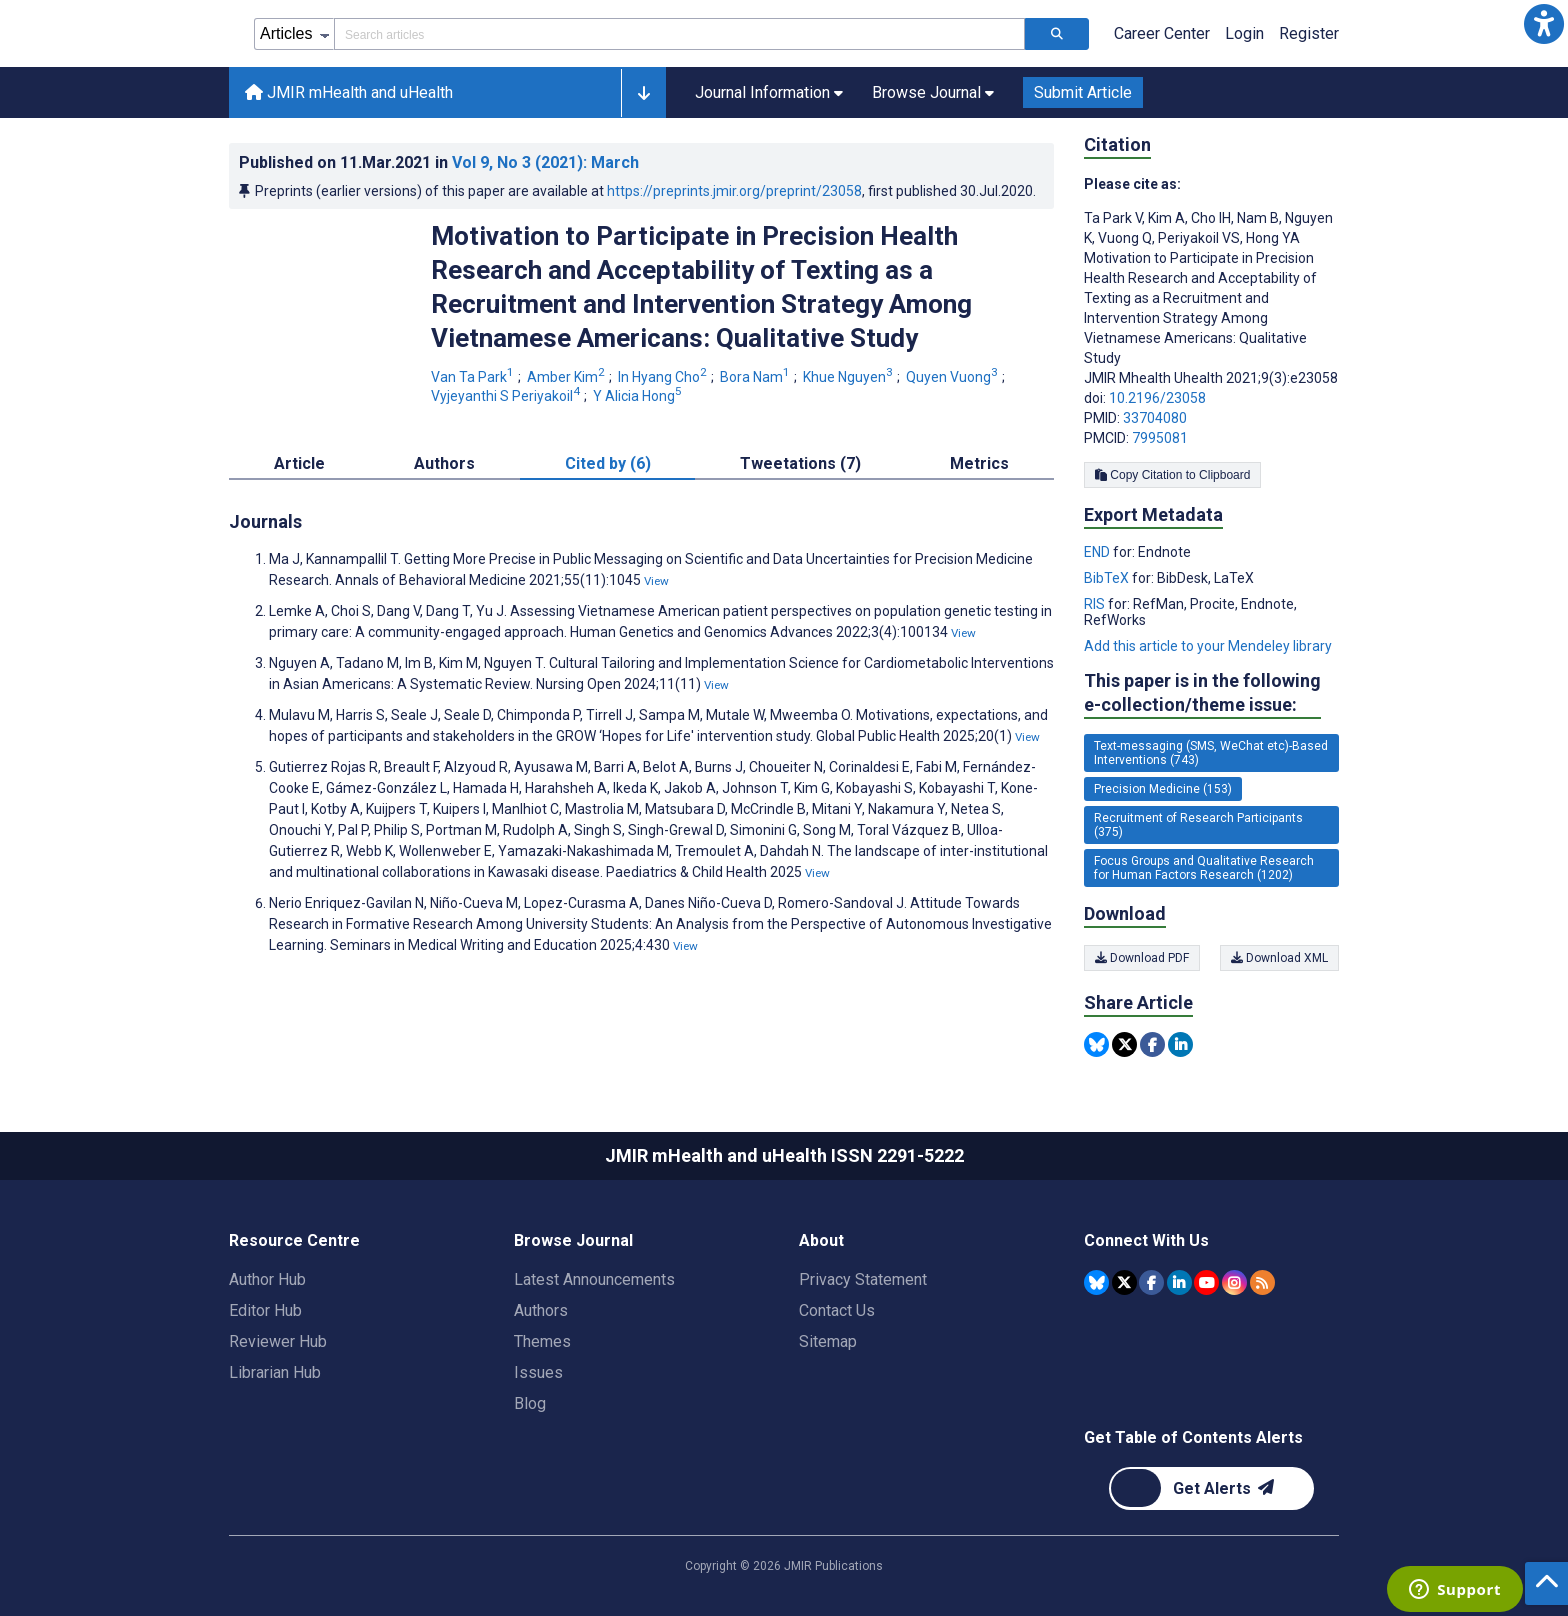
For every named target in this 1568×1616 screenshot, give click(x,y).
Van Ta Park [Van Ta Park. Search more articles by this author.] (474, 377)
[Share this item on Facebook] (1152, 1044)
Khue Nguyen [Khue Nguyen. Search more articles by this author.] (849, 377)
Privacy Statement (863, 1279)
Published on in (439, 162)
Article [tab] (299, 463)
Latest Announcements (594, 1279)
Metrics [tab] (979, 463)
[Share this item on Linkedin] (1180, 1044)
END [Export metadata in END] (1098, 552)
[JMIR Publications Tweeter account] (1124, 1282)
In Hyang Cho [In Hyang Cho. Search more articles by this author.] (664, 377)
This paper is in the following (1202, 693)
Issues (538, 1372)
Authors (541, 1310)
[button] (1544, 24)
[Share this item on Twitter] (1124, 1044)
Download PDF (1142, 958)
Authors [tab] (444, 463)
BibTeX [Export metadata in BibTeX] (1108, 578)
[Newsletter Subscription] (1211, 1488)
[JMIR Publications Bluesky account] (1096, 1282)
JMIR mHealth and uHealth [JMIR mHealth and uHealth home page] (349, 92)
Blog (530, 1403)
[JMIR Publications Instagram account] (1234, 1282)
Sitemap (828, 1341)
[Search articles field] (679, 34)
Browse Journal (573, 1240)
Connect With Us (1146, 1240)
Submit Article (1083, 92)
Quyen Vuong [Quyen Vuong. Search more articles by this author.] (953, 377)
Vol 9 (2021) (545, 162)
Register (1309, 33)
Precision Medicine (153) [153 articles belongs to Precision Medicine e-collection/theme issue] (1163, 789)
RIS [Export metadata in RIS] (1096, 604)
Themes (542, 1341)
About (821, 1240)
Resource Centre (294, 1240)
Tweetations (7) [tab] (800, 463)
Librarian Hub (275, 1372)
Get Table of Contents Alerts (1193, 1437)
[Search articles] (1057, 34)
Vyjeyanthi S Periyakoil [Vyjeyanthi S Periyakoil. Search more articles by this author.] (507, 396)
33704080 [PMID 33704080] (1155, 418)
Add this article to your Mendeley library (1208, 646)
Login (1244, 33)
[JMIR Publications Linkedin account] (1179, 1282)
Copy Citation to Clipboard (1172, 475)
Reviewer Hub (278, 1341)
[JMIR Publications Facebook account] (1151, 1282)
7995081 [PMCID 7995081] (1160, 438)
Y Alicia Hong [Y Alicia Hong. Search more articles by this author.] (639, 396)
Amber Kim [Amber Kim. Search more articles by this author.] (567, 377)
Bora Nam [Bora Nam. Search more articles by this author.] (756, 377)
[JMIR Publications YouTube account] (1206, 1282)
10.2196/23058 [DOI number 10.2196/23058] (1157, 398)
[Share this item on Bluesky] (1096, 1044)
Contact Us (837, 1310)
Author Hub (267, 1279)
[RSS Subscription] (1262, 1282)
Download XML (1279, 958)
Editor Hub (265, 1310)
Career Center (1162, 33)
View (656, 581)
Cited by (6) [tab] (608, 463)
